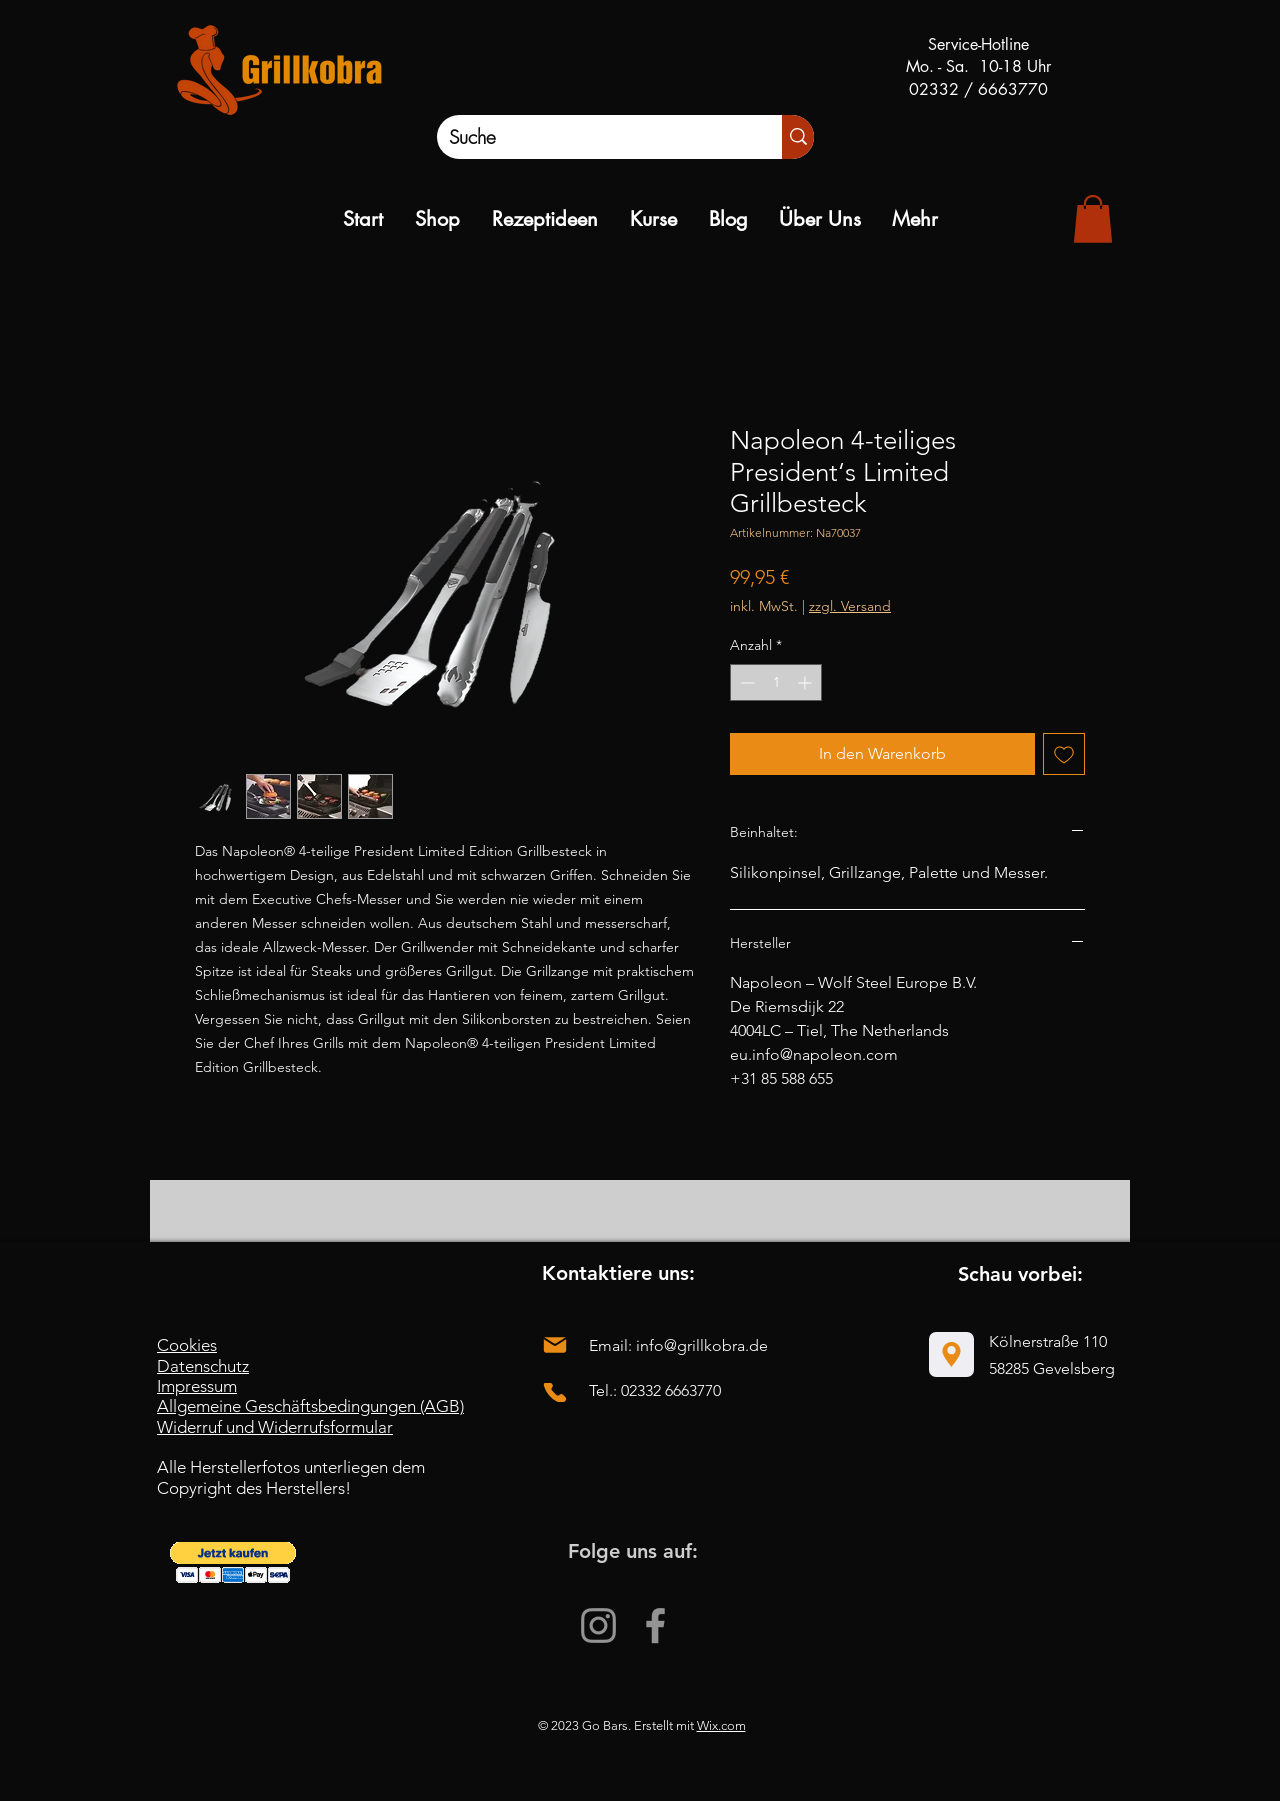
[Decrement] (745, 682)
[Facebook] (655, 1625)
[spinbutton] (776, 682)
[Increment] (806, 682)
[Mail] (555, 1344)
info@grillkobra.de (702, 1345)
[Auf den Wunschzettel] (1064, 754)
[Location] (951, 1354)
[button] (233, 1562)
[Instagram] (598, 1625)
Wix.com (721, 1725)
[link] (1093, 219)
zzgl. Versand (850, 606)
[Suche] (588, 137)
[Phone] (555, 1392)
